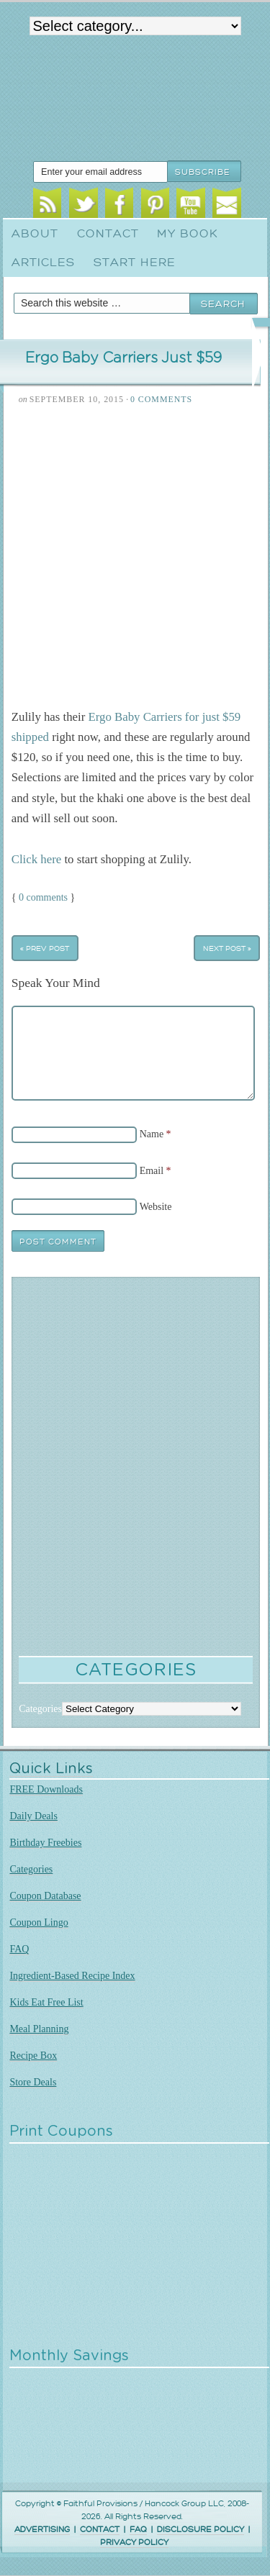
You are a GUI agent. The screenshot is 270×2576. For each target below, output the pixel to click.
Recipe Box (33, 2055)
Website (156, 1206)
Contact (108, 233)
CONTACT (100, 2529)
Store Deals (32, 2082)
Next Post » (227, 948)
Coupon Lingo (38, 1922)
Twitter (83, 205)
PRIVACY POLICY (134, 2542)
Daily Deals (33, 1816)
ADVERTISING (42, 2529)
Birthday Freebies (45, 1842)
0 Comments (161, 399)
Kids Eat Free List (46, 2002)
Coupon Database (45, 1895)
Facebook (119, 205)
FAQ (19, 1949)
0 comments (43, 897)
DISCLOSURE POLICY (200, 2529)
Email (226, 205)
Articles (43, 262)
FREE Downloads (46, 1789)
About (35, 233)
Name (151, 1134)
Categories (31, 1869)
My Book (187, 233)
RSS (47, 205)
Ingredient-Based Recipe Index (72, 1975)
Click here (36, 859)
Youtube (190, 205)
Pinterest (155, 205)
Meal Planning (38, 2029)
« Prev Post (44, 948)
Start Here (135, 262)
